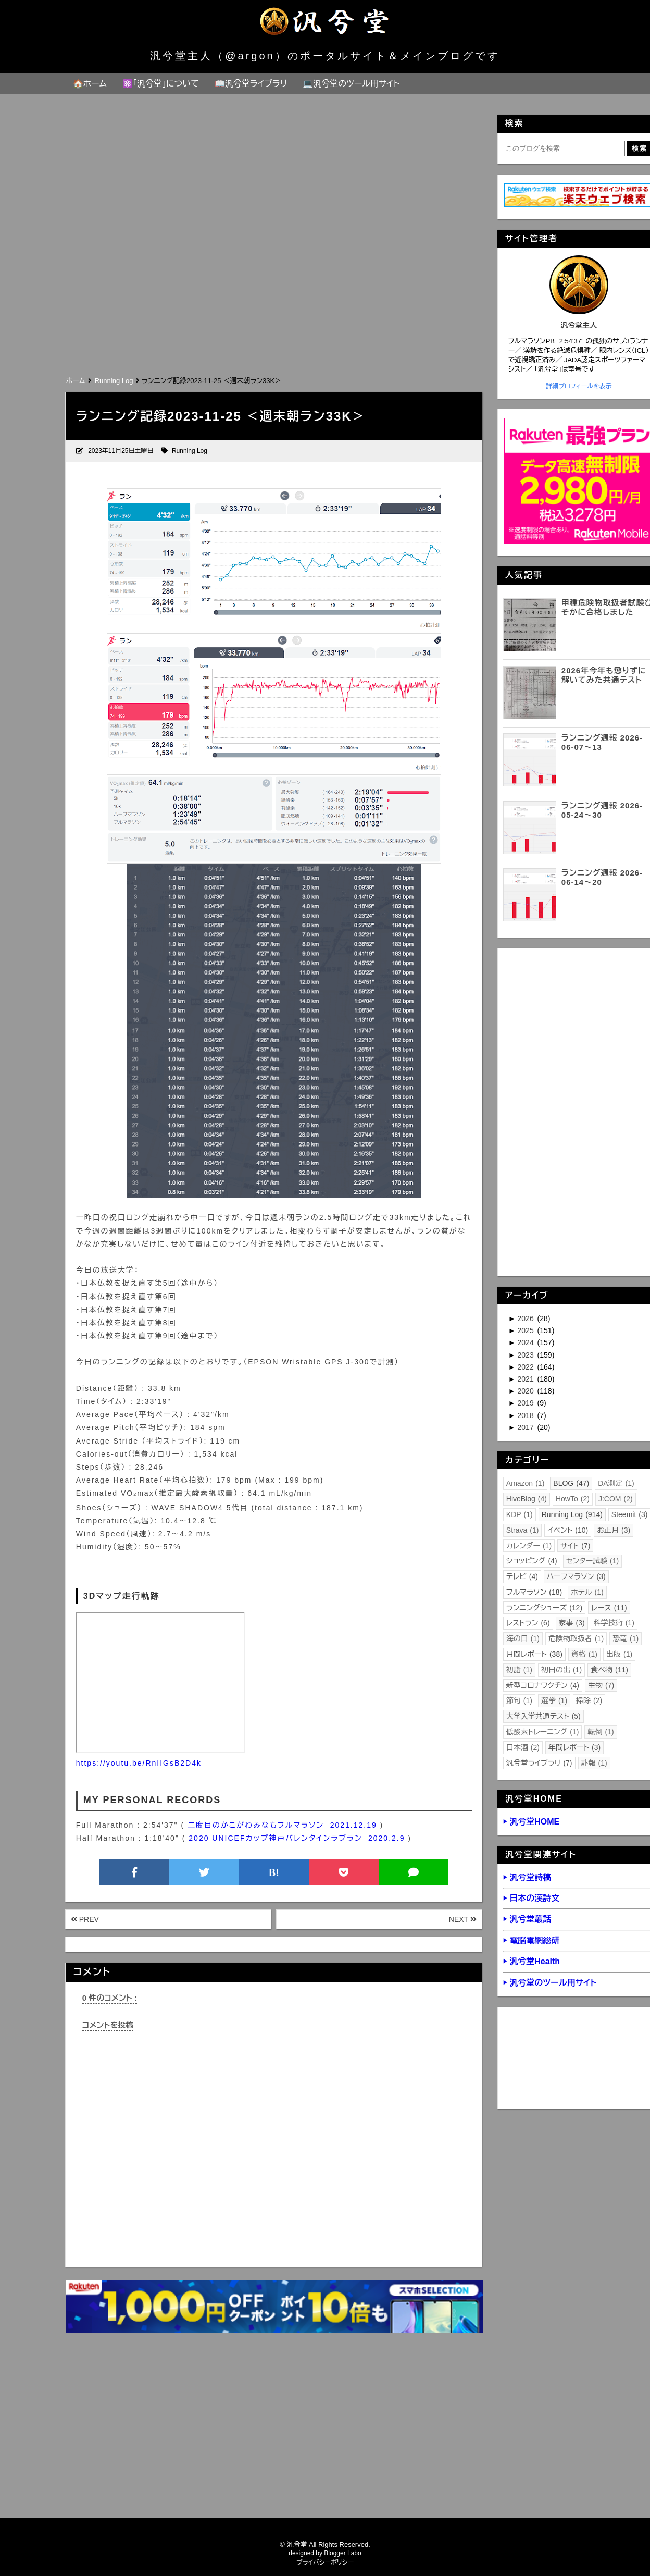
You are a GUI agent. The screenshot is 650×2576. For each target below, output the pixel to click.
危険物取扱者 (576, 1638)
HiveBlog (526, 1499)
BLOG (571, 1483)
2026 (527, 1318)
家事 (572, 1623)
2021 (527, 1379)
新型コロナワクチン (542, 1685)
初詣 (519, 1670)
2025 (527, 1330)
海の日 (523, 1638)
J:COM (615, 1499)
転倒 (601, 1732)
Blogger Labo (342, 2553)
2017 (527, 1427)
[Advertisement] (273, 295)
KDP (519, 1514)
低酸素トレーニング (542, 1732)
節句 (519, 1700)
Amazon (525, 1483)
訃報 (594, 1763)
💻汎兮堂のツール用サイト (351, 83)
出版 (619, 1654)
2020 (527, 1391)
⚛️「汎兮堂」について (160, 83)
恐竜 (625, 1638)
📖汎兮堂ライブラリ (251, 83)
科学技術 (614, 1623)
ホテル (587, 1592)
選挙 (554, 1700)
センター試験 (592, 1561)
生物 (601, 1685)
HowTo (573, 1499)
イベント (567, 1530)
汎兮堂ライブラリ (539, 1763)
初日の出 (561, 1670)
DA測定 (616, 1483)
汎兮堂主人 (578, 325)
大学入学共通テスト (543, 1716)
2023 (527, 1355)
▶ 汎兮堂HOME (531, 1821)
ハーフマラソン (576, 1576)
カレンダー (529, 1546)
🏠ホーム (90, 83)
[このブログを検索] (564, 148)
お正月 (613, 1530)
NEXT (463, 1919)
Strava (522, 1530)
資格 (584, 1654)
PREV (85, 1919)
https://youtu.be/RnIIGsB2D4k (139, 1763)
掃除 (589, 1700)
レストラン (528, 1623)
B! (274, 1872)
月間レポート (534, 1654)
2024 (527, 1342)
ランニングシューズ (544, 1608)
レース (609, 1608)
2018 (527, 1415)
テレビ (522, 1576)
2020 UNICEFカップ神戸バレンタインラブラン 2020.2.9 (297, 1838)
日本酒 (523, 1747)
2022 (527, 1367)
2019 (527, 1403)
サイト (575, 1546)
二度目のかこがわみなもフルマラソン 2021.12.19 (282, 1825)
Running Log (189, 450)
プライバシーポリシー (325, 2562)
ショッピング (531, 1561)
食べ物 (609, 1670)
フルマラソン (534, 1592)
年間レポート (574, 1747)
